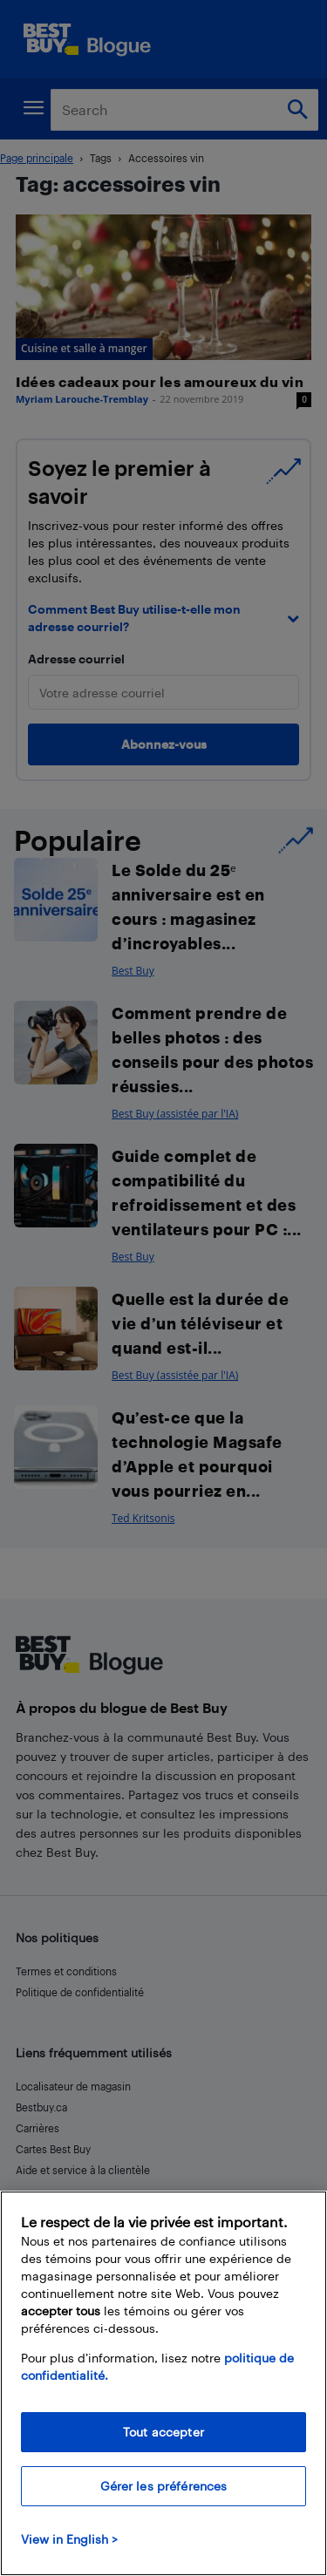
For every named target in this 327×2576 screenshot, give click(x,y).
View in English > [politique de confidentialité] (69, 2539)
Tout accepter (163, 2431)
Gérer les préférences (164, 2485)
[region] (163, 2383)
